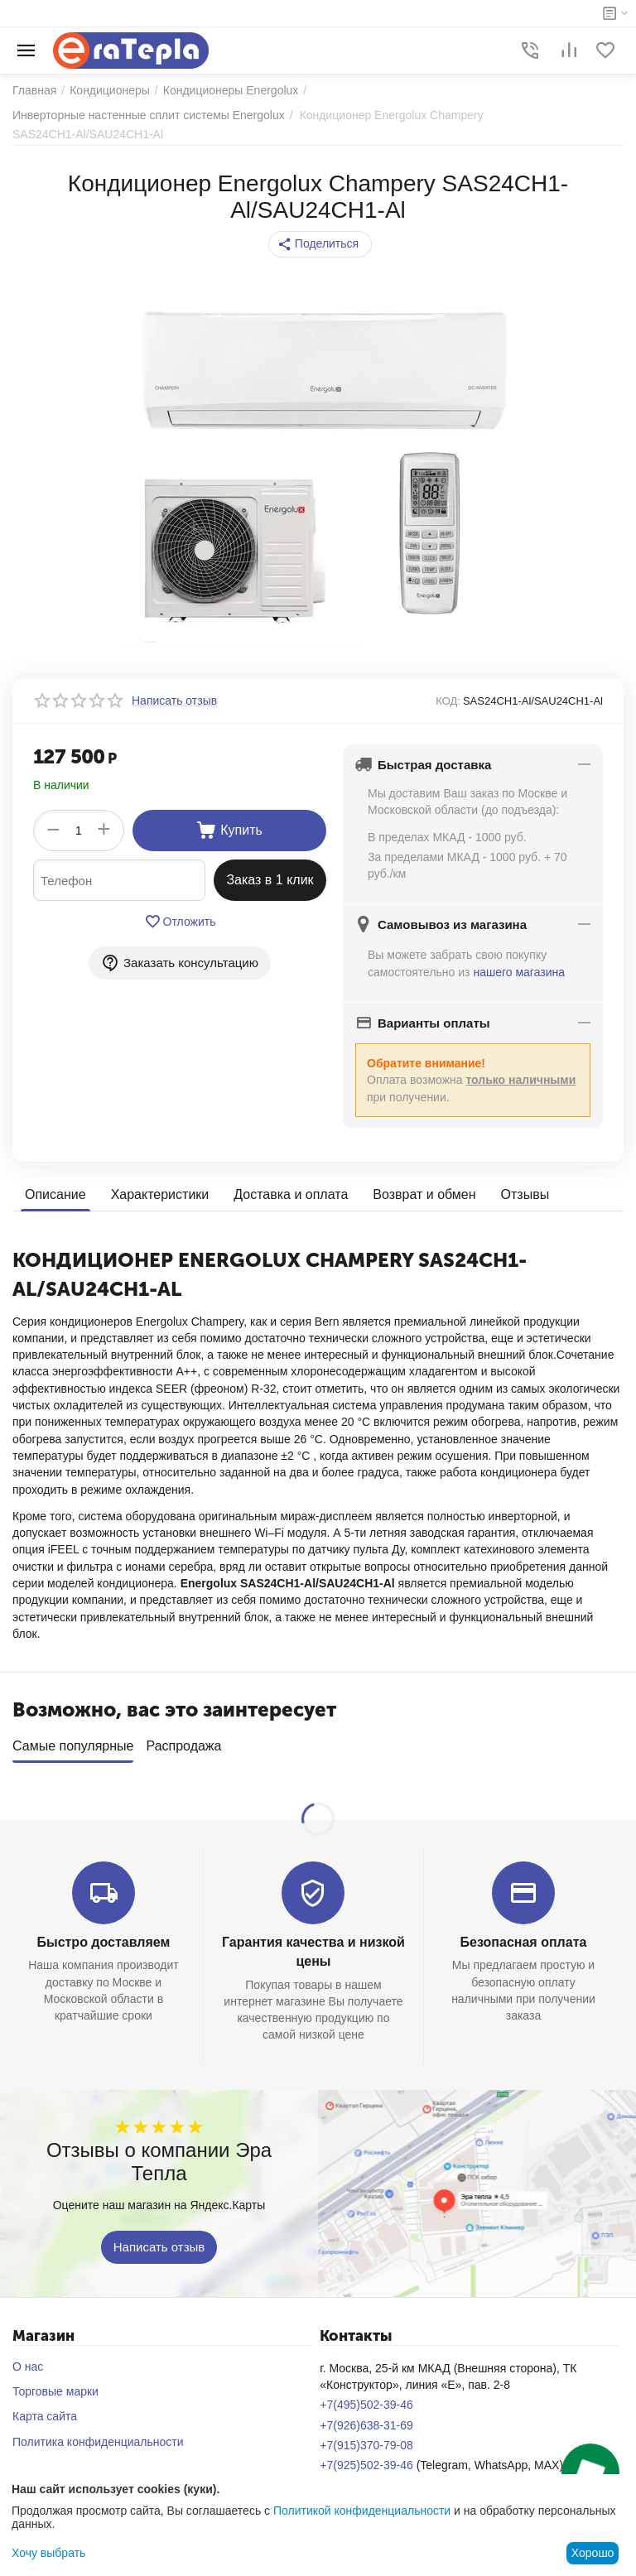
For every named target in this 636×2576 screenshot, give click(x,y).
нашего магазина (519, 972)
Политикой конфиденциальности (361, 2510)
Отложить (180, 921)
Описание (55, 1194)
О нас (27, 2360)
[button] (320, 244)
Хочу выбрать (48, 2552)
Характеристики (160, 1194)
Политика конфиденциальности (98, 2436)
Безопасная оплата (523, 1936)
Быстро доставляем (103, 1936)
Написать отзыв (159, 2240)
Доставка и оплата (291, 1194)
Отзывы (525, 1194)
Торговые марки (55, 2385)
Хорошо (592, 2552)
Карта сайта (44, 2410)
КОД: (448, 701)
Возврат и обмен (424, 1194)
